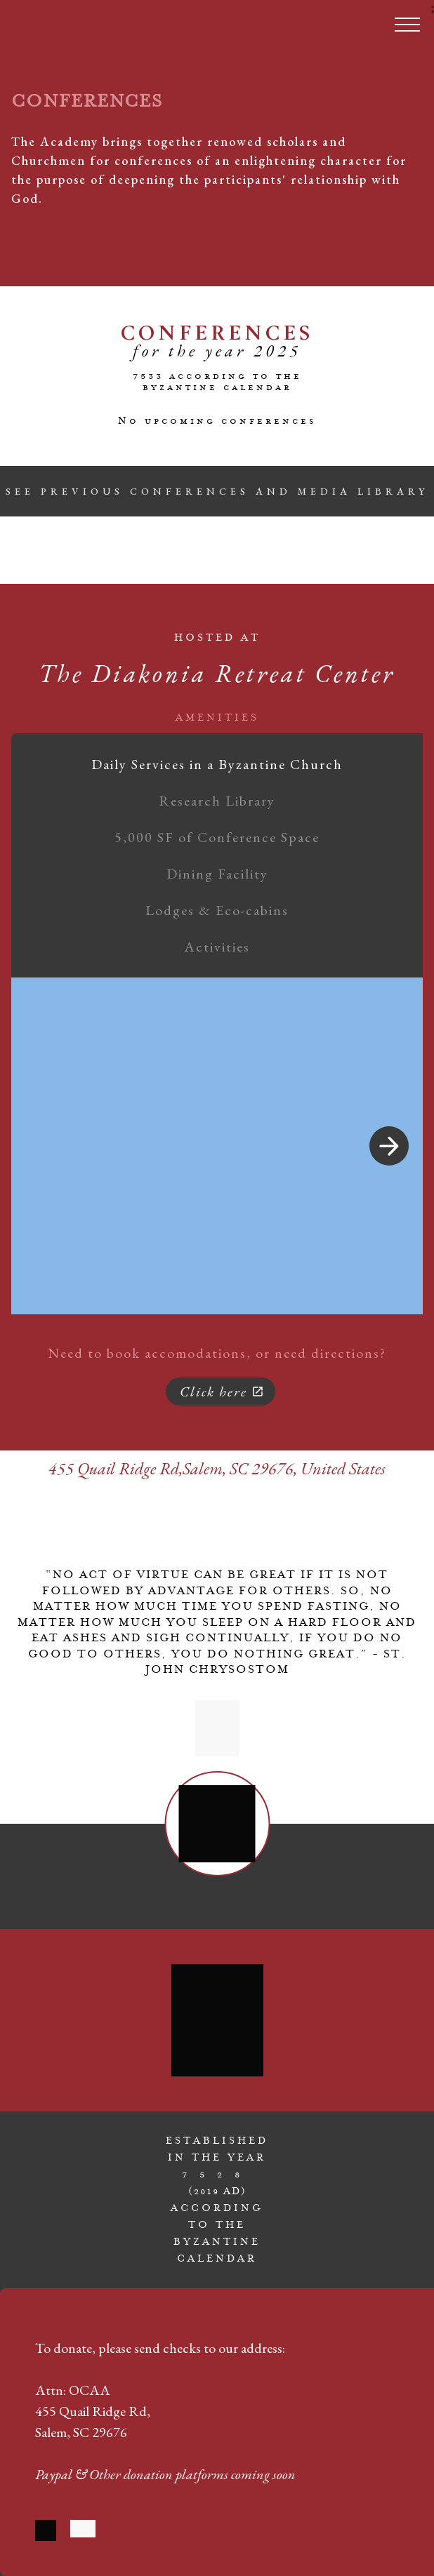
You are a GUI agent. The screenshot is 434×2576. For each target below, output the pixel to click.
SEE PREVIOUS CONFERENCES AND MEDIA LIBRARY (217, 491)
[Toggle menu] (407, 25)
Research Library (217, 801)
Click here (222, 1391)
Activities (217, 946)
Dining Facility (217, 874)
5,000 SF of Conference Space (217, 837)
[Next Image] (389, 1146)
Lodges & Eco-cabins (217, 910)
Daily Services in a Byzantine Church (217, 764)
